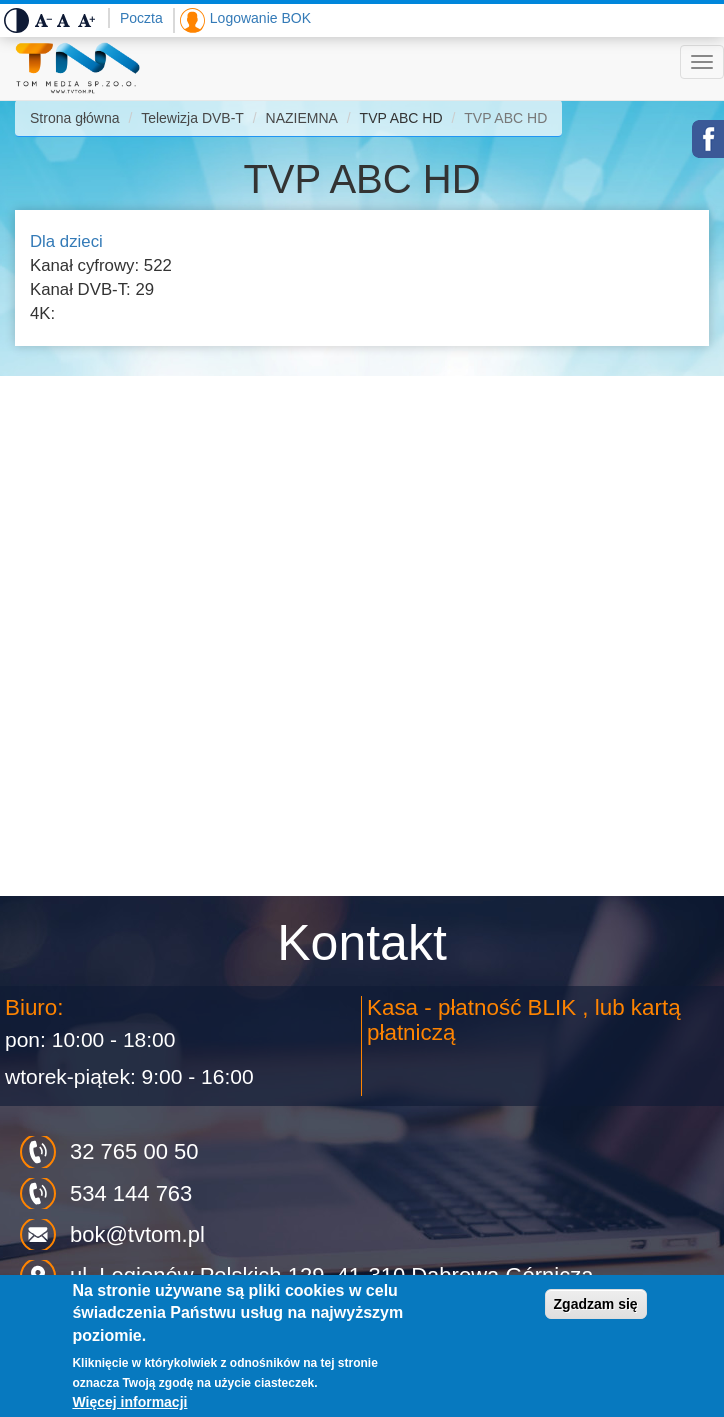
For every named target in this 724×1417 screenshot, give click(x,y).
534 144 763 (131, 1193)
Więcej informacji (129, 1402)
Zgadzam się (596, 1304)
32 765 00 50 (134, 1151)
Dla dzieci (66, 241)
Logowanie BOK (260, 18)
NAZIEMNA (302, 118)
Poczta (141, 18)
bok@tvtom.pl (137, 1234)
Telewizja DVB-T (192, 118)
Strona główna (75, 118)
